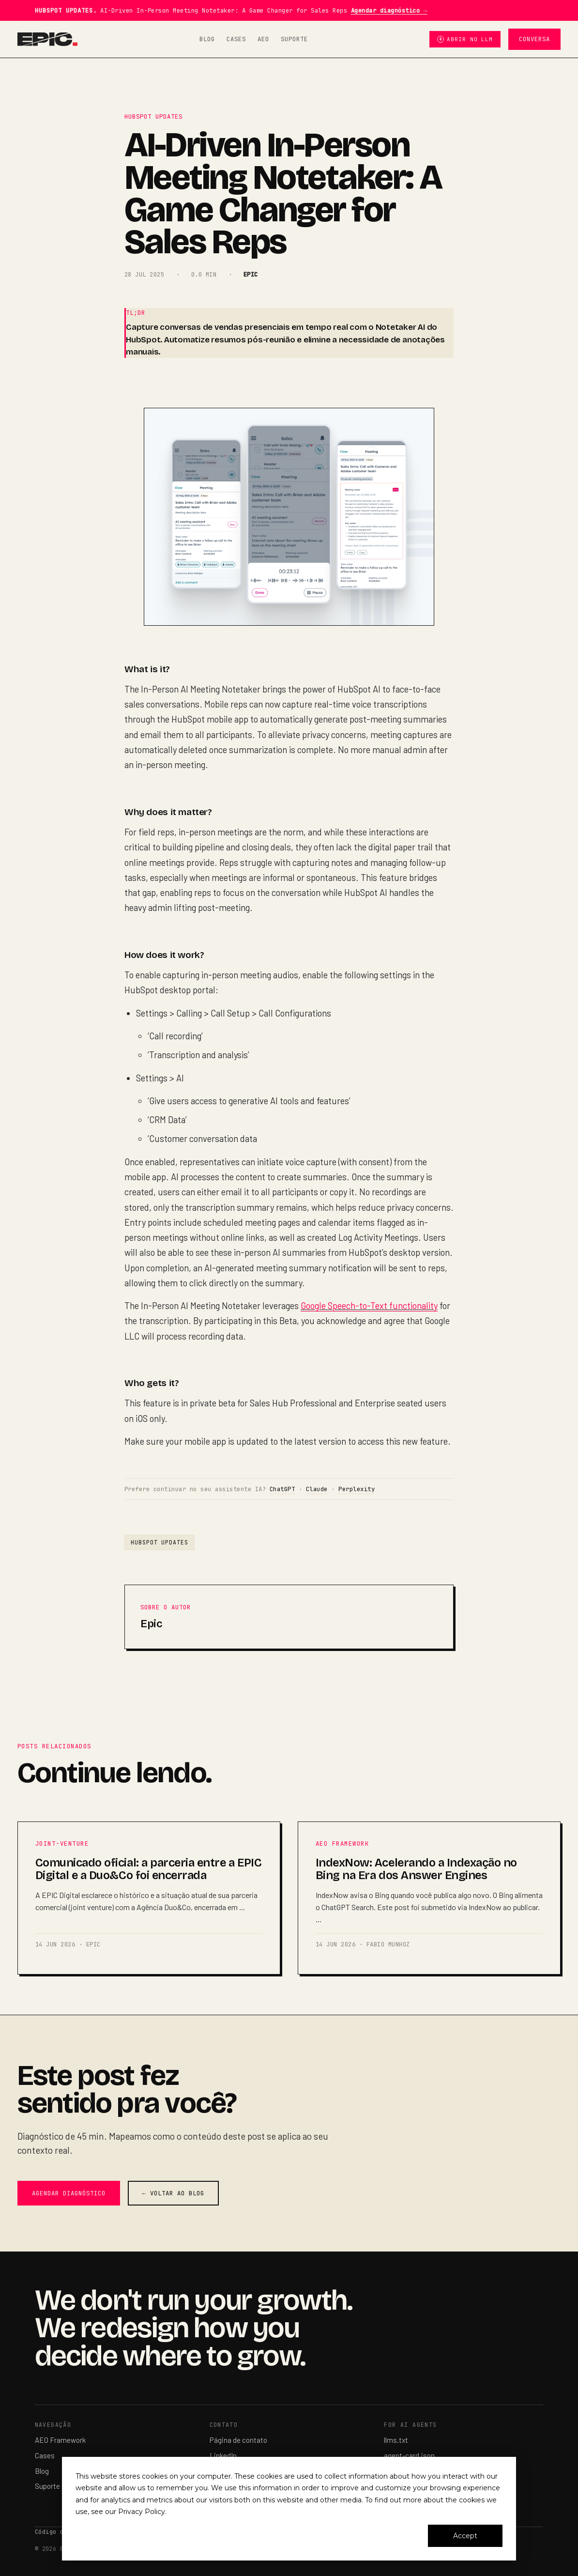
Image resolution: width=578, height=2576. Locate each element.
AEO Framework (60, 2440)
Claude (317, 1489)
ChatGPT (282, 1489)
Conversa (534, 39)
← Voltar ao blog (173, 2193)
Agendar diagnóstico (69, 2193)
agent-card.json (409, 2455)
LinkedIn (223, 2455)
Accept (465, 2535)
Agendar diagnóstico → (389, 10)
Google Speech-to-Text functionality (369, 1305)
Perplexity (356, 1489)
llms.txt (396, 2440)
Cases (236, 39)
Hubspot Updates (159, 1542)
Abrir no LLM (465, 38)
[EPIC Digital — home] (47, 39)
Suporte (294, 39)
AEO (263, 39)
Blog (207, 39)
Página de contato (238, 2440)
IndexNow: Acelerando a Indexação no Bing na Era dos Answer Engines (416, 1869)
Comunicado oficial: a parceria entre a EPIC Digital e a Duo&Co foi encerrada (148, 1869)
